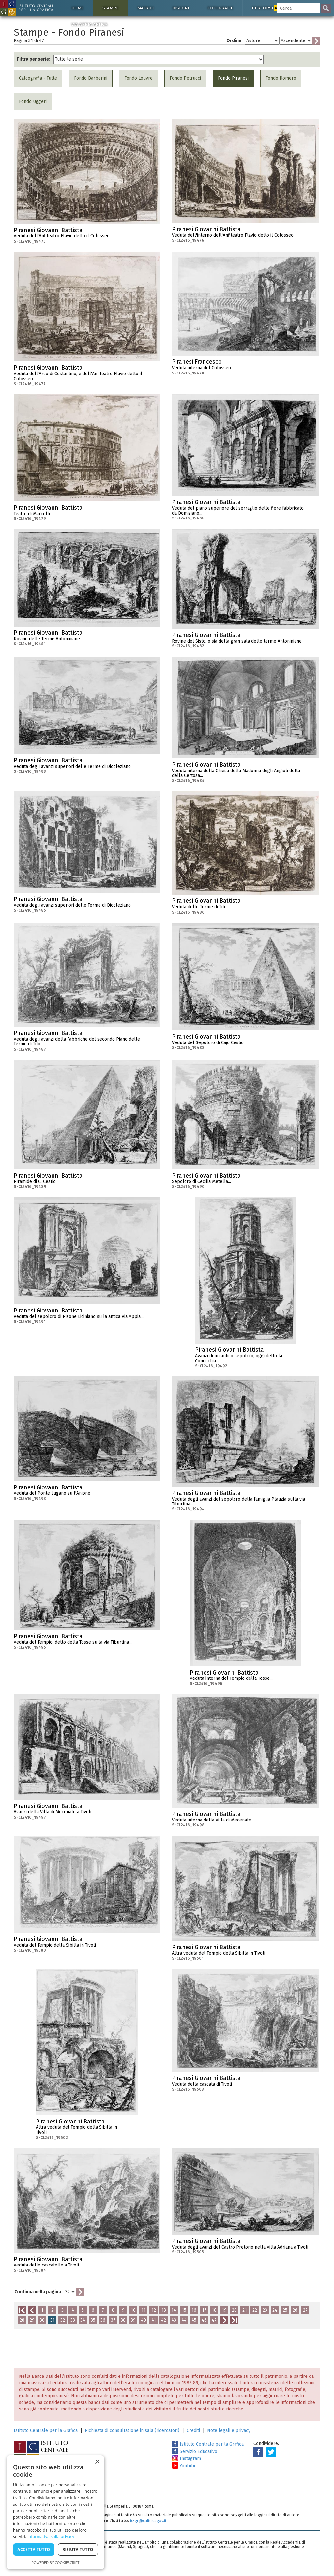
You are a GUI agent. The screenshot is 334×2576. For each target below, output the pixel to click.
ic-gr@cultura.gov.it (148, 2520)
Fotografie (220, 8)
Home (77, 8)
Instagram (186, 2458)
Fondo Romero (281, 78)
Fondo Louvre (138, 78)
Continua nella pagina (37, 2292)
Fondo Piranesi (233, 78)
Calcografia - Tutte (38, 78)
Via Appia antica (89, 24)
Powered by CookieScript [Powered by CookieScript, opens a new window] (56, 2562)
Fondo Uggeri (33, 101)
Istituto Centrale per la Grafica (46, 2430)
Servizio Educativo (194, 2451)
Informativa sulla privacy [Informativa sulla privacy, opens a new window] (50, 2536)
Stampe (110, 8)
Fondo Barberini (90, 78)
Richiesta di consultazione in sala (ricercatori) (132, 2430)
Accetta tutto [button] (33, 2549)
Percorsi (267, 8)
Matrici (145, 8)
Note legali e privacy (228, 2430)
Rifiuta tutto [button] (77, 2549)
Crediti (193, 2430)
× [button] (97, 2462)
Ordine (233, 40)
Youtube (184, 2466)
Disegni (180, 8)
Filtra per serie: (33, 59)
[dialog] (55, 2512)
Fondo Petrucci (185, 78)
